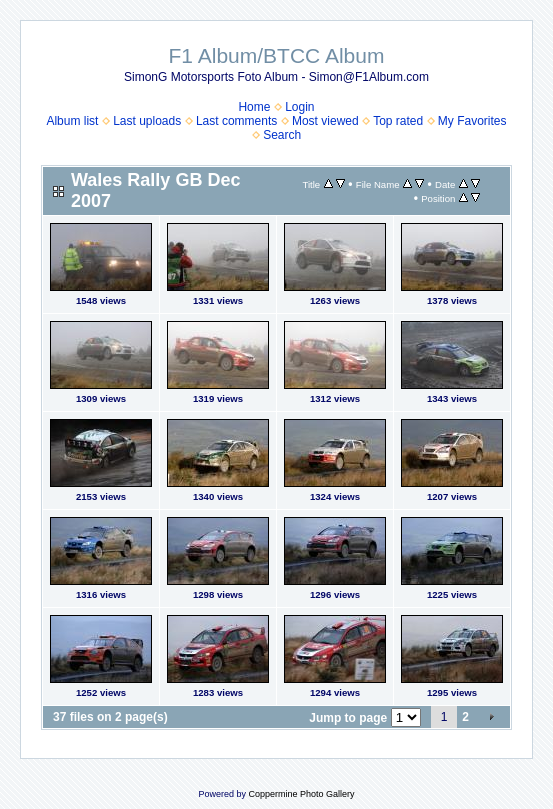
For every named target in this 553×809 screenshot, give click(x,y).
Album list (72, 121)
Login (299, 107)
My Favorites (472, 121)
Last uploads (147, 121)
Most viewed (325, 121)
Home (254, 107)
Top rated (398, 121)
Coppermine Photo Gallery (301, 794)
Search (282, 135)
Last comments (236, 121)
